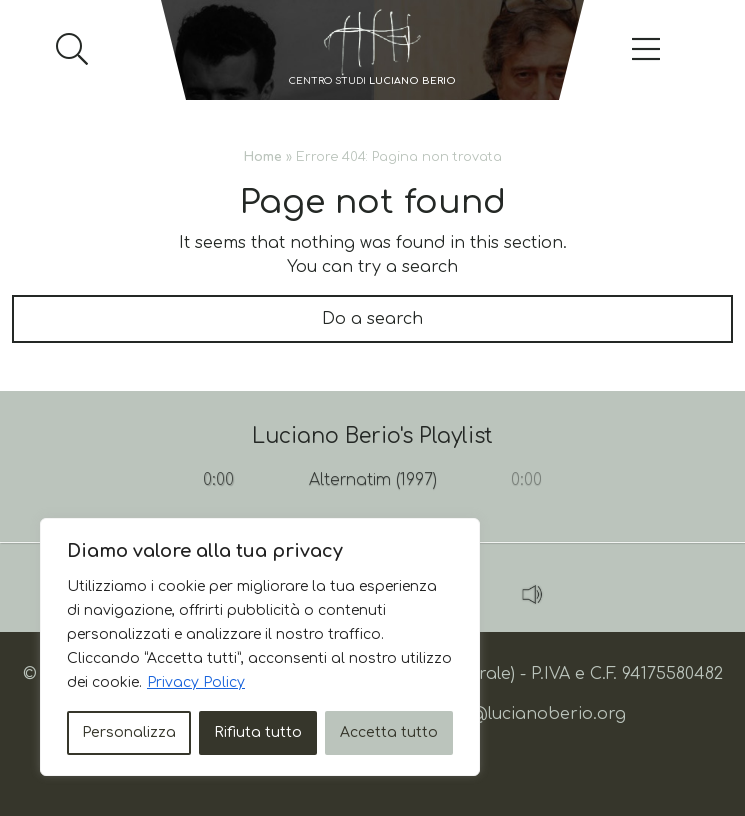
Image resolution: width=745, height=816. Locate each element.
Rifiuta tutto (258, 732)
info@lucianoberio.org (532, 714)
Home (263, 157)
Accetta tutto (389, 732)
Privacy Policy (196, 682)
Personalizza (129, 732)
